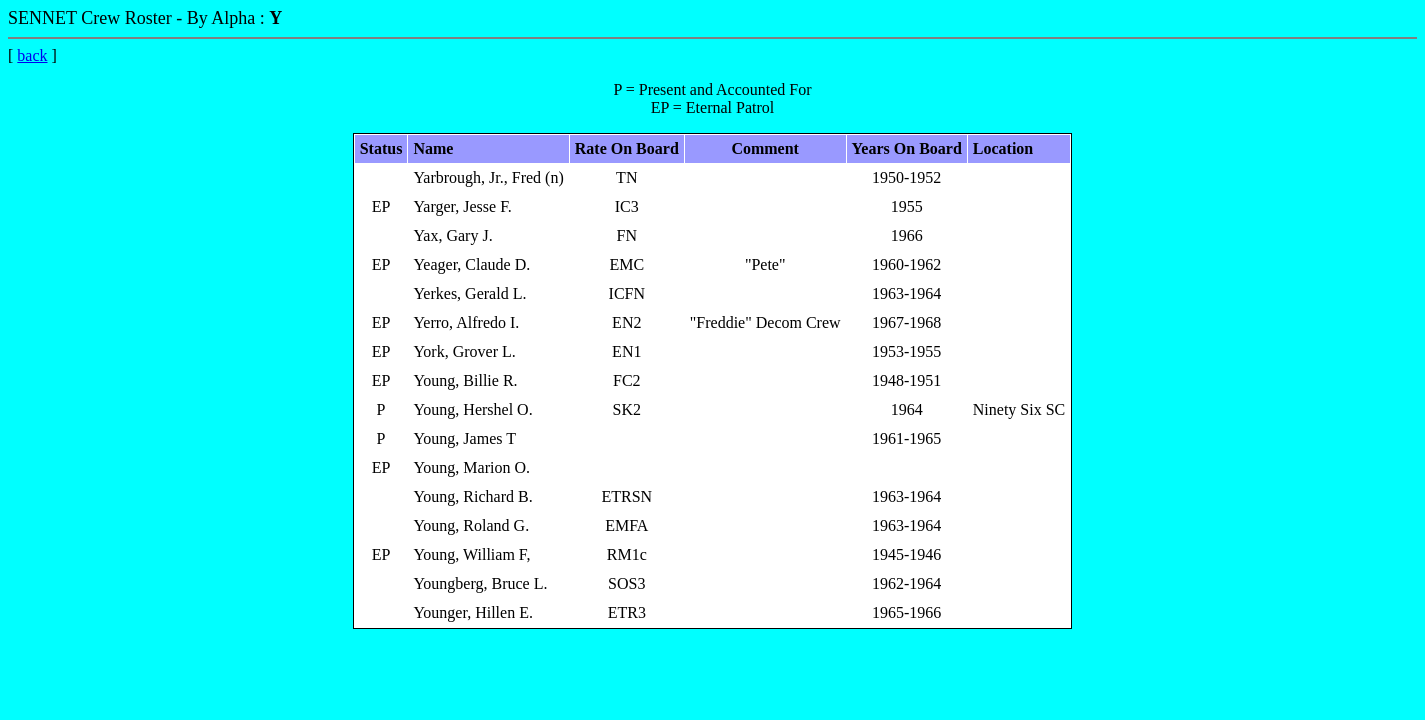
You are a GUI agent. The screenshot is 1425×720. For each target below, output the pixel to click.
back (32, 55)
